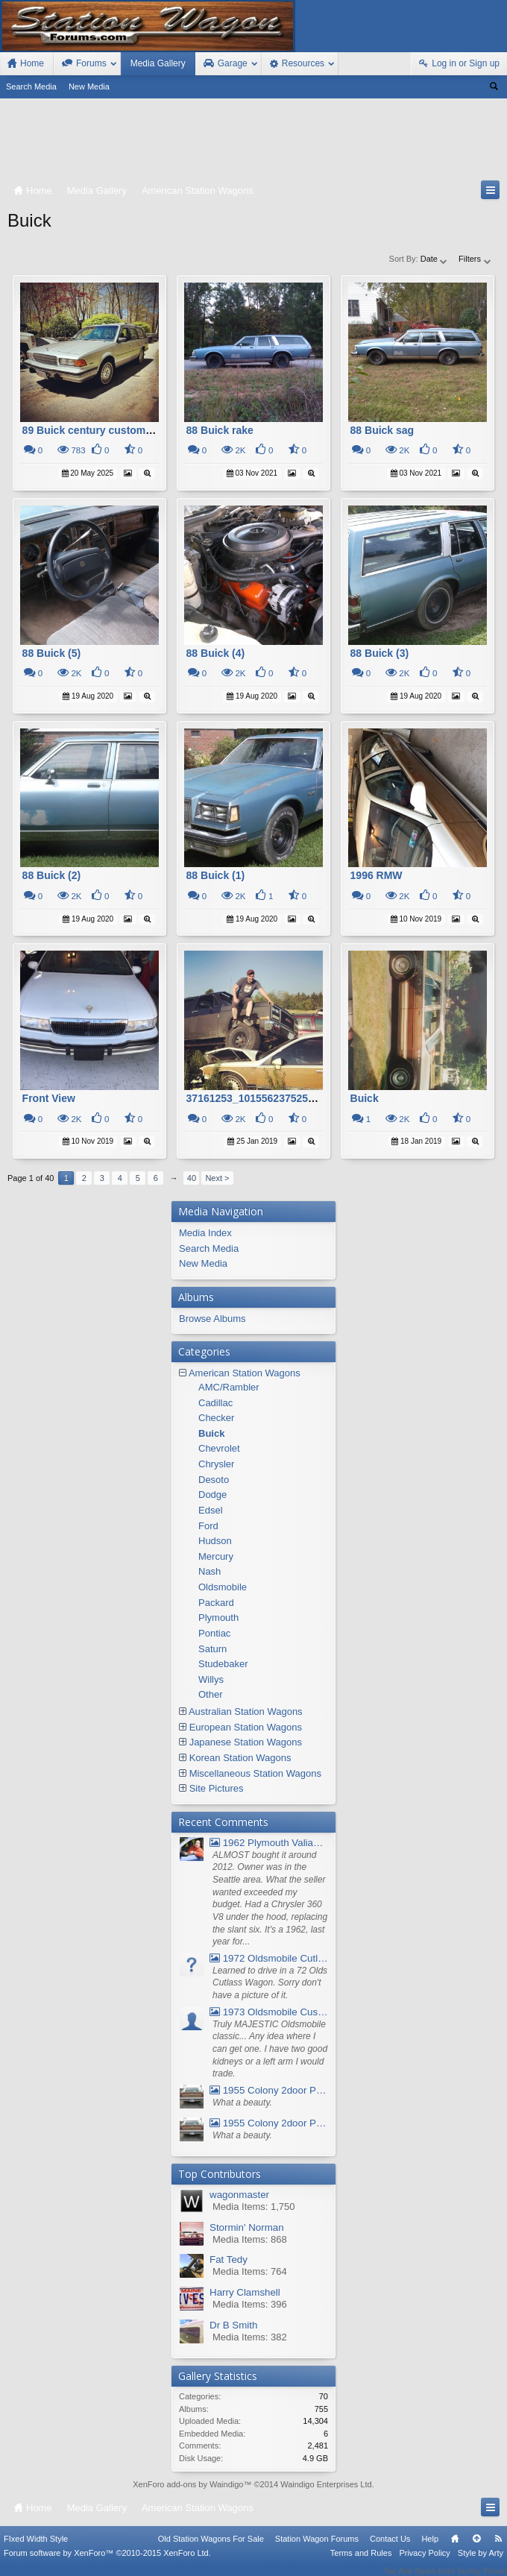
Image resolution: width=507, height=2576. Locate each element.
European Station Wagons (245, 1727)
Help (429, 2548)
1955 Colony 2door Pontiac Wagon (269, 2090)
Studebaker (223, 1663)
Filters (475, 258)
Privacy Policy (424, 2562)
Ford (208, 1525)
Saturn (212, 1648)
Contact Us (390, 2548)
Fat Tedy (229, 2259)
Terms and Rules (361, 2562)
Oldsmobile (222, 1587)
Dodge (212, 1494)
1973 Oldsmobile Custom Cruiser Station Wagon (269, 2012)
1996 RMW (376, 875)
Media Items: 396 (249, 2304)
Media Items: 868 (249, 2239)
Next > (217, 1178)
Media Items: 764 (249, 2271)
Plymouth (218, 1617)
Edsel (210, 1510)
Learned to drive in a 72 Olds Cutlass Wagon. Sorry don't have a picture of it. (269, 1982)
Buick (364, 1098)
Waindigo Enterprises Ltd (326, 2484)
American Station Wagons (244, 1373)
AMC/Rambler (228, 1387)
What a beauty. (242, 2102)
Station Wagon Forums (317, 2548)
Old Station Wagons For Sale (211, 2548)
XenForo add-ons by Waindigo (188, 2484)
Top (476, 2548)
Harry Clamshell (245, 2292)
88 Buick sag (382, 430)
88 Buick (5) (51, 653)
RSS (498, 2548)
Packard (216, 1602)
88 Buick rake (220, 430)
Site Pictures (216, 1788)
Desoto (213, 1479)
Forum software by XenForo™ (107, 2562)
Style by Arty (480, 2562)
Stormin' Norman (247, 2227)
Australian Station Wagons (246, 1711)
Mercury (215, 1556)
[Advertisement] (253, 142)
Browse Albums (212, 1318)
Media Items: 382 (249, 2337)
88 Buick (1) (215, 875)
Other (210, 1694)
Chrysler (216, 1464)
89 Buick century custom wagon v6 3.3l (119, 430)
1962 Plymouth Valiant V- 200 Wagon (269, 1842)
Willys (211, 1679)
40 (191, 1178)
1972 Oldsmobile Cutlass (269, 1958)
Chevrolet (219, 1448)
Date (435, 258)
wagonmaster (239, 2194)
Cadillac (215, 1402)
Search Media (31, 86)
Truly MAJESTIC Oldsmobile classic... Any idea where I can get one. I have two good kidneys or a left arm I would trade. (269, 2049)
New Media (89, 86)
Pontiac (214, 1633)
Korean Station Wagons (240, 1757)
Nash (209, 1571)
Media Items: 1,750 (253, 2206)
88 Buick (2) (51, 875)
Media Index (205, 1232)
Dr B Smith (233, 2325)
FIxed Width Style (36, 2548)
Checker (216, 1417)
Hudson (215, 1540)
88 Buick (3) (379, 653)
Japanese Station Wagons (245, 1742)
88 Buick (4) (215, 653)
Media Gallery (158, 63)
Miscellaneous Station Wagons (255, 1773)
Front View (48, 1098)
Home (455, 2548)
